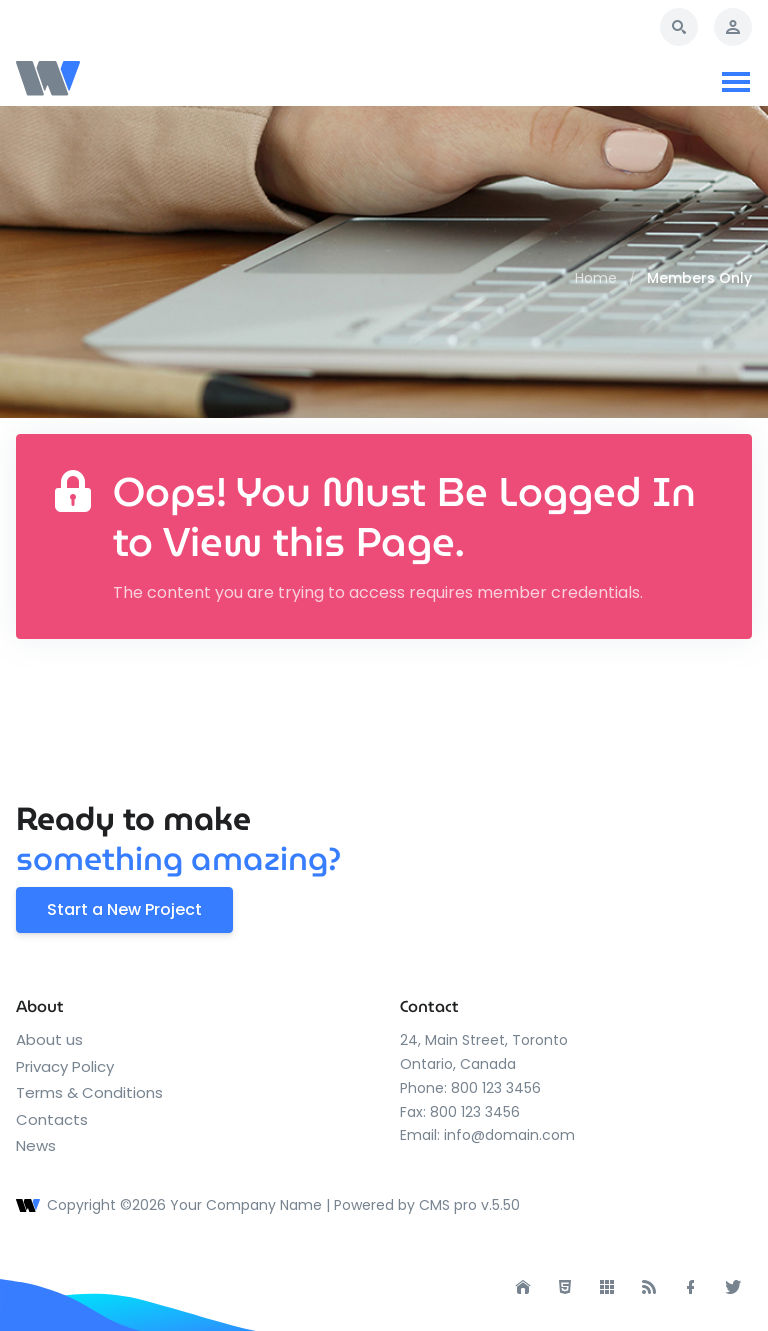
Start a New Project (124, 909)
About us (49, 1039)
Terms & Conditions (89, 1092)
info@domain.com (509, 1135)
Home (596, 278)
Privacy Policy (65, 1066)
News (36, 1145)
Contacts (52, 1119)
